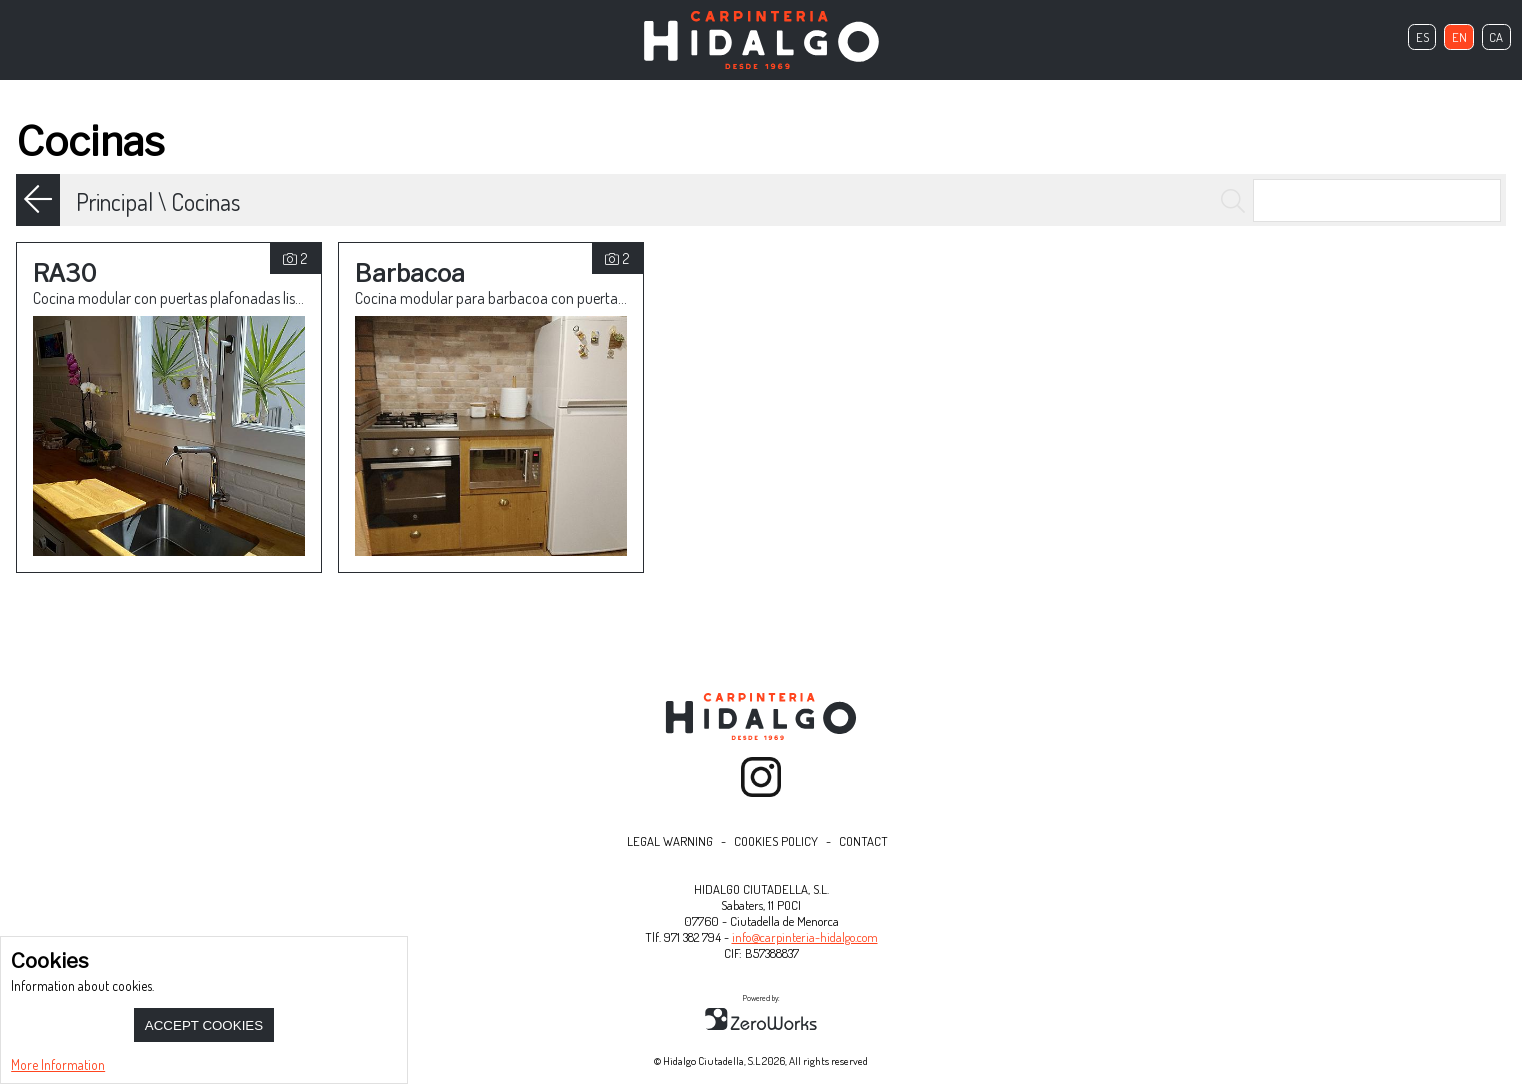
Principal (114, 201)
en (1459, 37)
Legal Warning (670, 841)
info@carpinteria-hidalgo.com (805, 937)
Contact (863, 841)
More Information (58, 1064)
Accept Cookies (204, 1025)
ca (1496, 37)
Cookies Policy (776, 841)
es (1422, 37)
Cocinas (205, 201)
